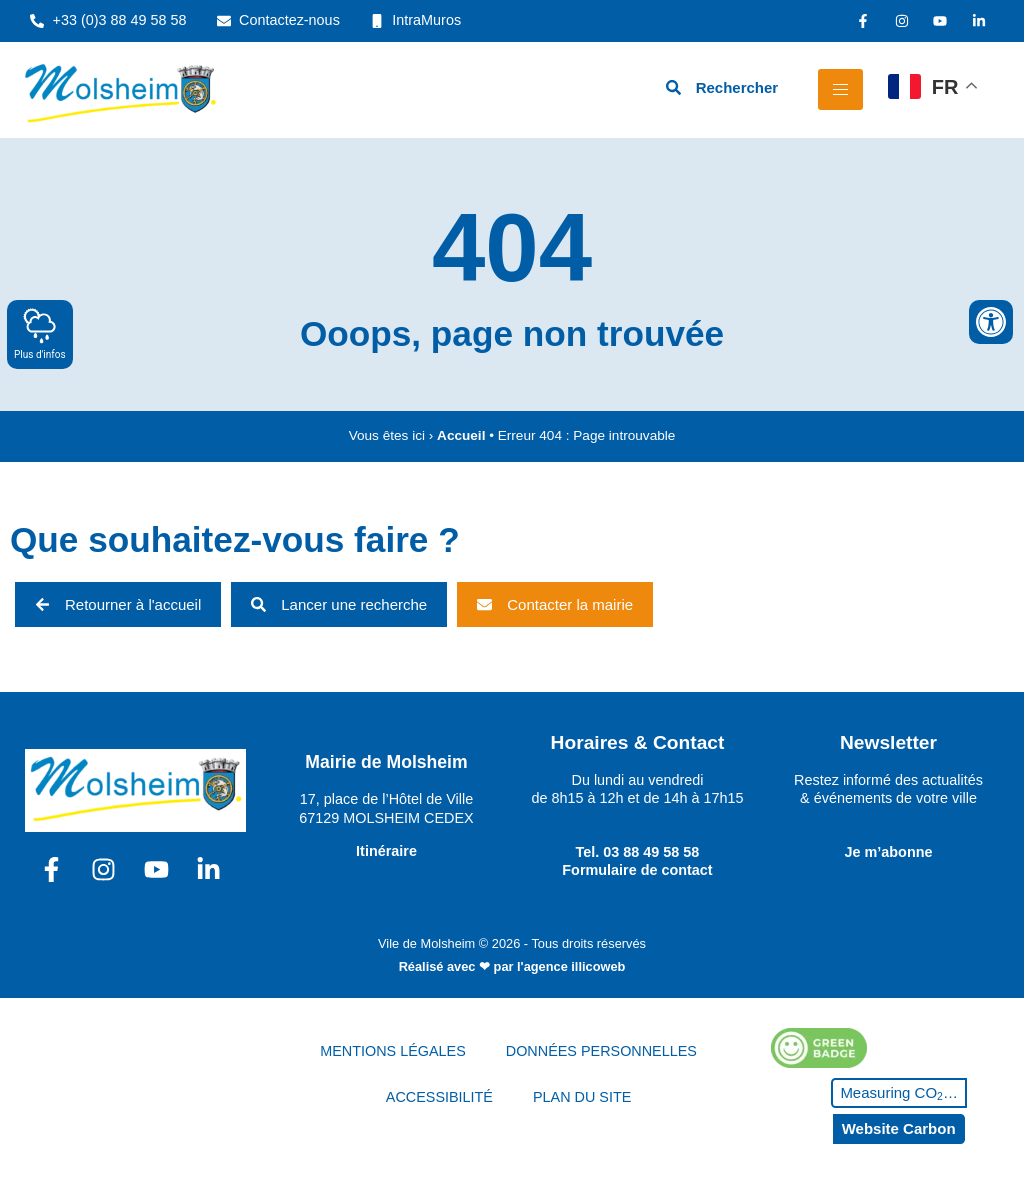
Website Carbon (899, 1128)
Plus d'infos (40, 333)
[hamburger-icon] (840, 89)
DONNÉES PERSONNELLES (601, 1051)
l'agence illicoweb (571, 966)
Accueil (461, 435)
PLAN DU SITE (582, 1097)
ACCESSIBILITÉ (439, 1097)
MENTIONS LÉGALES (393, 1051)
